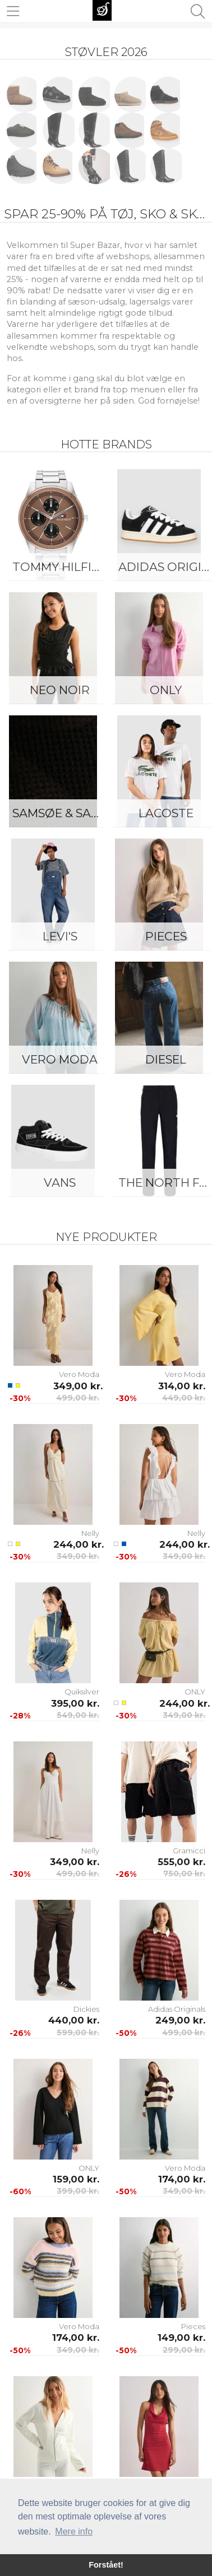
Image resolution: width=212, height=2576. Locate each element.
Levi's (60, 936)
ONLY (195, 1691)
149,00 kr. (181, 2337)
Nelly (90, 1533)
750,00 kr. (184, 1873)
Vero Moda (60, 1059)
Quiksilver (81, 1691)
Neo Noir (60, 690)
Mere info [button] (74, 2531)
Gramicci (189, 1850)
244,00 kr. (76, 1544)
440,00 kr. (73, 2020)
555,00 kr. (181, 1861)
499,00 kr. (77, 1397)
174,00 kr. (181, 2179)
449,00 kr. (183, 1397)
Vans (60, 1182)
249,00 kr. (180, 2020)
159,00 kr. (76, 2179)
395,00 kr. (75, 1703)
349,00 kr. (76, 1386)
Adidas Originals (176, 2008)
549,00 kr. (78, 1715)
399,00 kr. (78, 2190)
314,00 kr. (181, 1386)
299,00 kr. (184, 2349)
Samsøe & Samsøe (62, 813)
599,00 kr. (78, 2032)
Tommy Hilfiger (62, 567)
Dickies (86, 2008)
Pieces (193, 2326)
